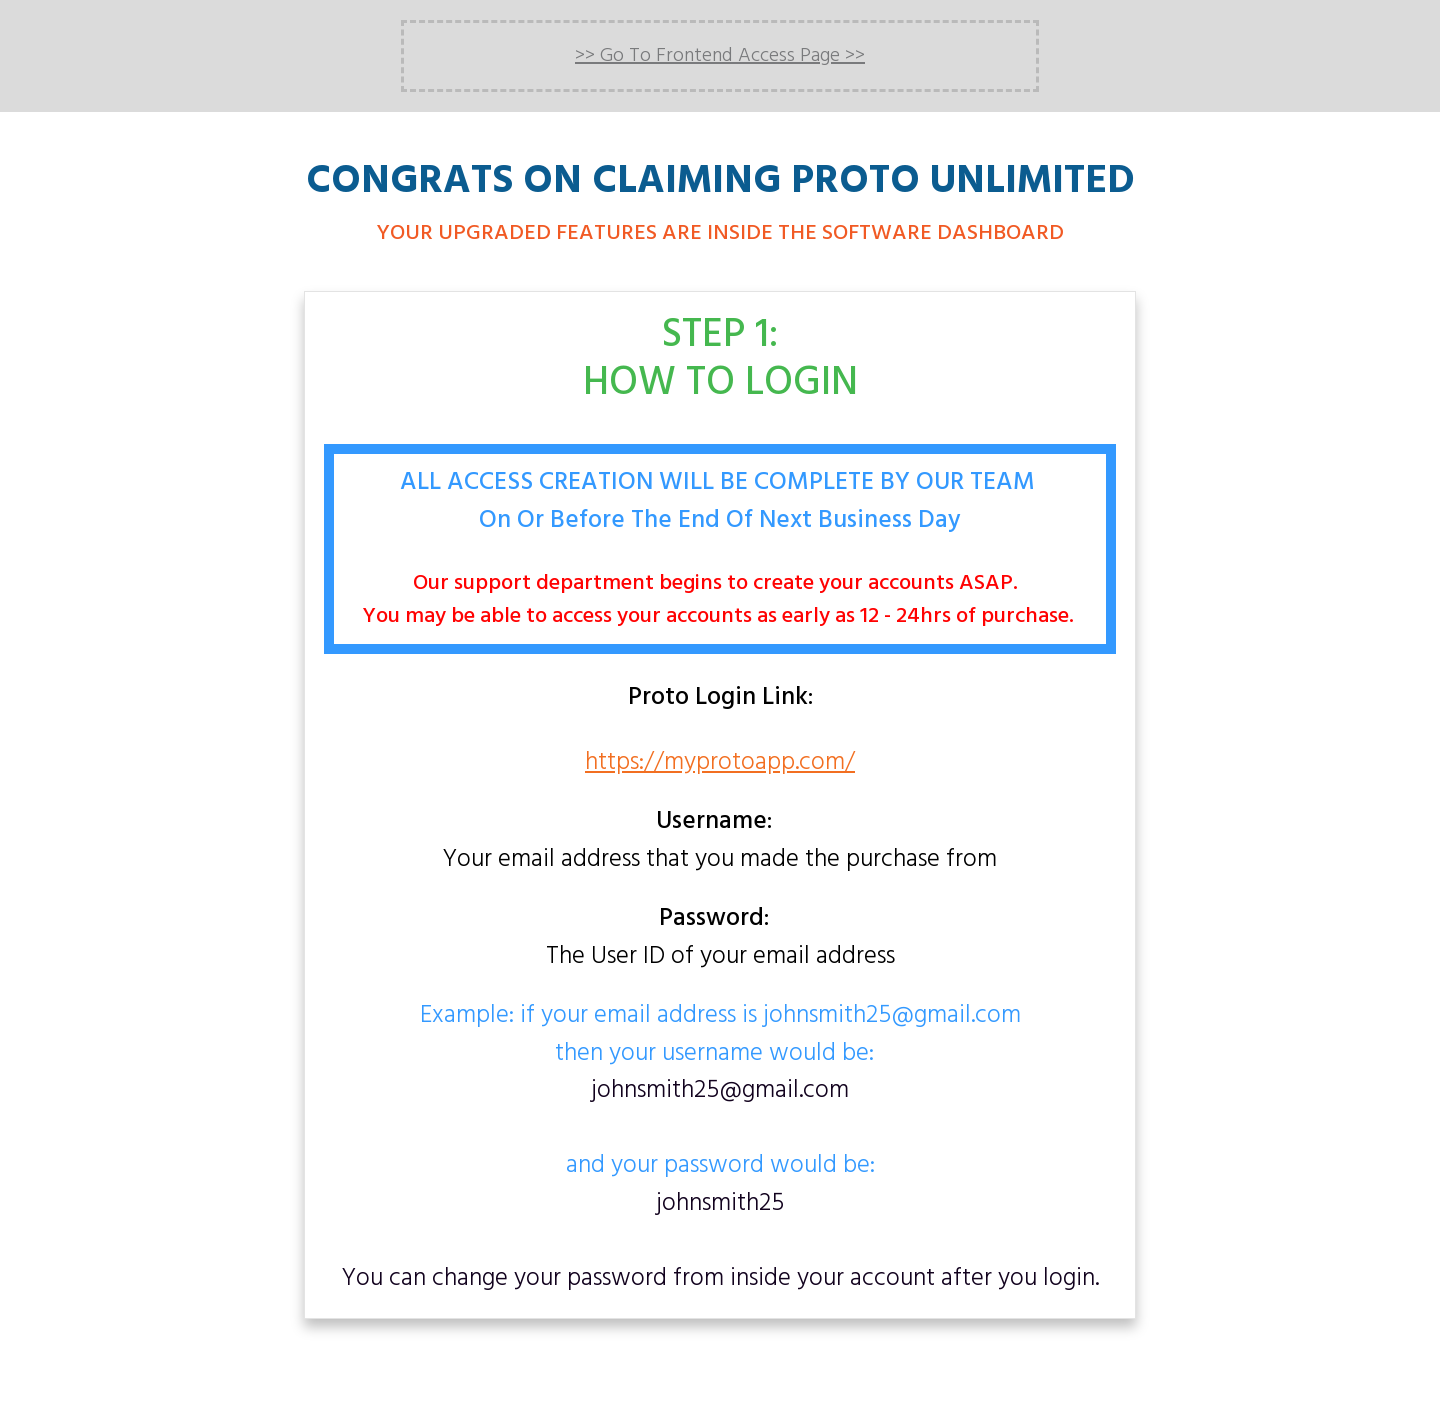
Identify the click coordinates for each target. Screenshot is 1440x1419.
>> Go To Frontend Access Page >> (720, 56)
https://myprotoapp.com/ (720, 763)
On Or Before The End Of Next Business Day (720, 521)
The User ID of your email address (720, 938)
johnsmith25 (720, 1204)
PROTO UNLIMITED (963, 182)
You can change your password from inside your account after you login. (720, 1279)
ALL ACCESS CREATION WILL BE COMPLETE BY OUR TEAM (720, 483)
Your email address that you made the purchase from (720, 841)
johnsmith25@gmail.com (720, 1091)
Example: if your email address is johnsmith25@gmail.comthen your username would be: (720, 1035)
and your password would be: (720, 1184)
